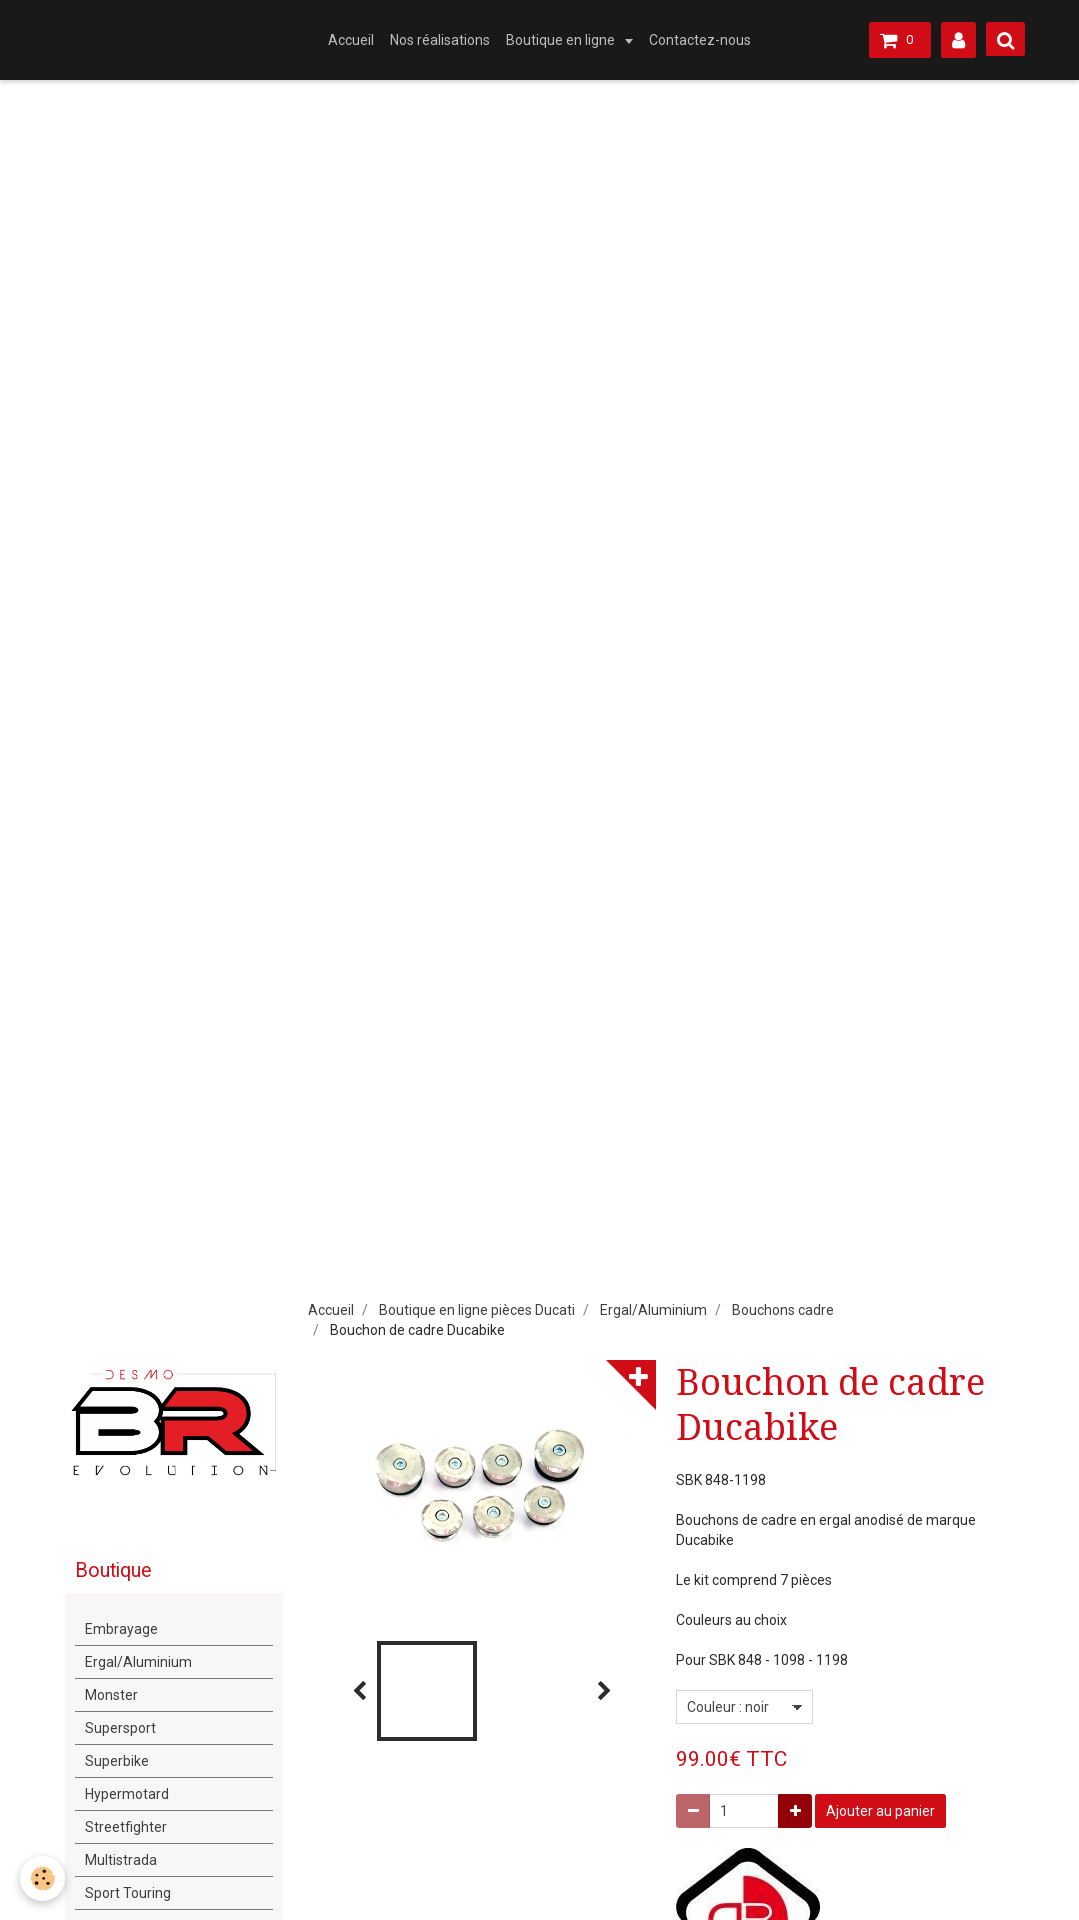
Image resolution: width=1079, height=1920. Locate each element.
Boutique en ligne (562, 40)
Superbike (117, 1761)
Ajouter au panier (880, 1811)
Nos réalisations (440, 40)
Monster (111, 1695)
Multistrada (121, 1860)
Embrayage (121, 1629)
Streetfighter (126, 1827)
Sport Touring (128, 1893)
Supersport (120, 1728)
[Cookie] (42, 1878)
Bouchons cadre (783, 1310)
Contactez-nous (700, 40)
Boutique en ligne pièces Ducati (477, 1310)
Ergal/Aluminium (653, 1310)
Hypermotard (127, 1794)
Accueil (351, 40)
